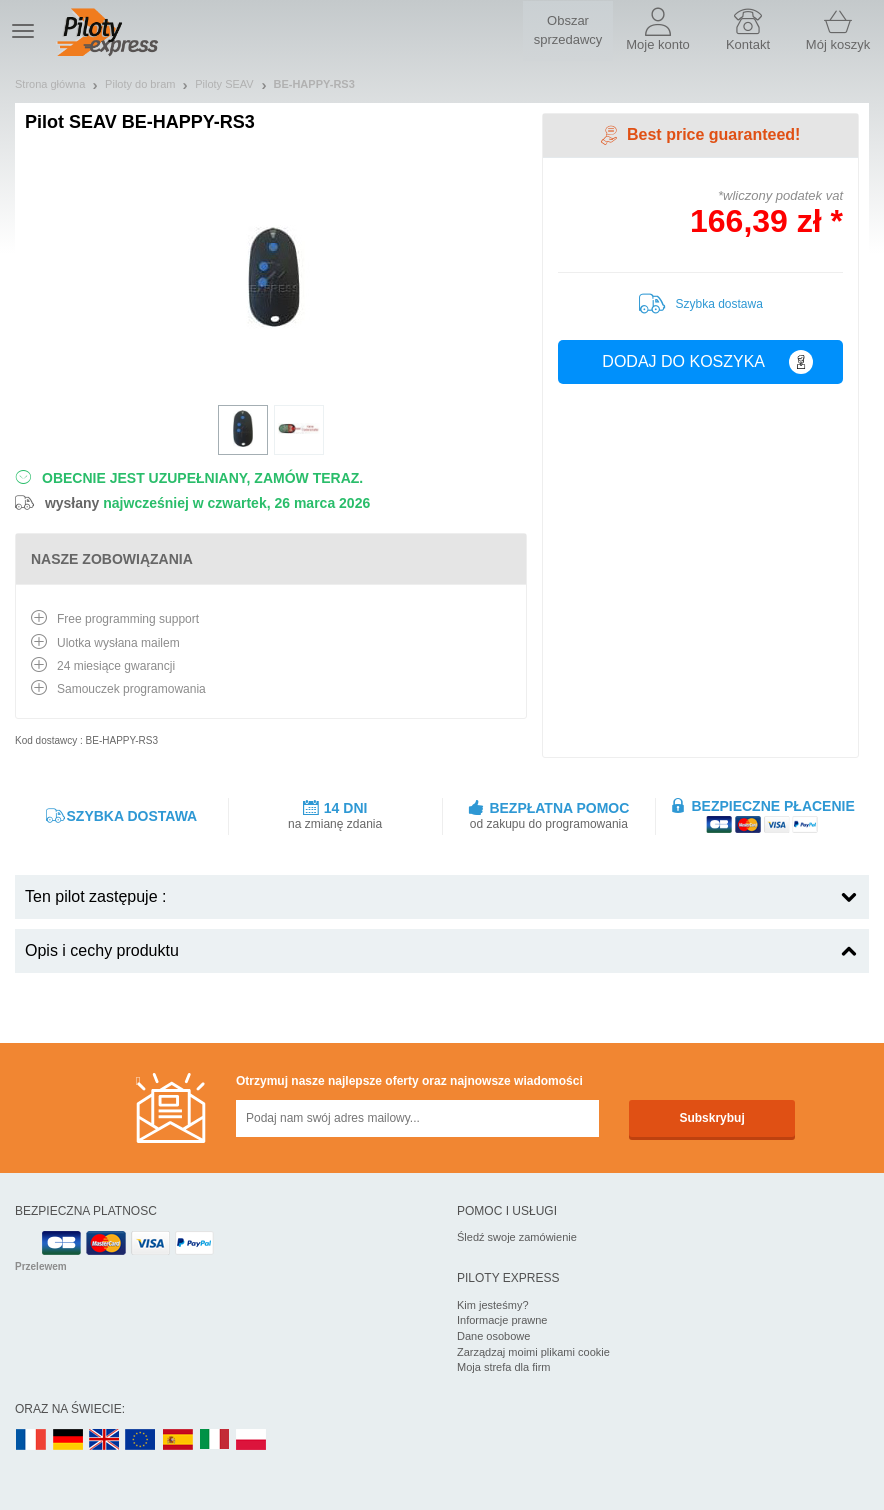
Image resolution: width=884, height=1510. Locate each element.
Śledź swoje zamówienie (517, 1237)
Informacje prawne (502, 1320)
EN (141, 1440)
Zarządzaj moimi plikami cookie (533, 1352)
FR (31, 1440)
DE (68, 1440)
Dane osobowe (493, 1336)
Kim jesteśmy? (493, 1305)
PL (252, 1440)
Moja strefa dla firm (504, 1367)
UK (105, 1440)
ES (178, 1440)
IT (215, 1440)
